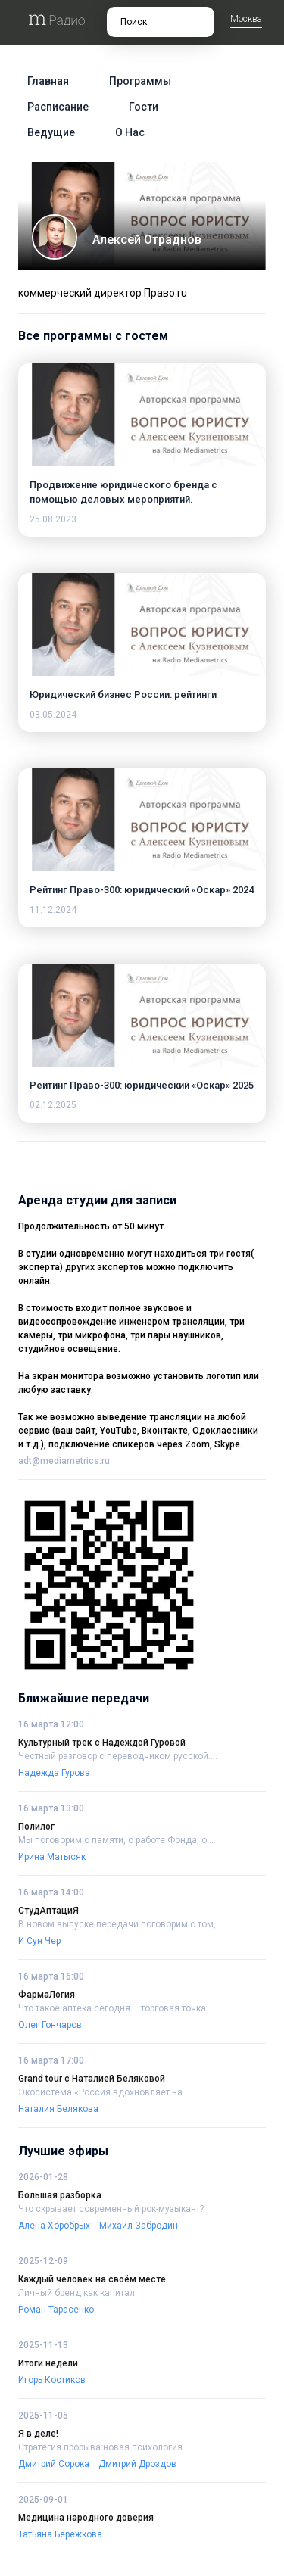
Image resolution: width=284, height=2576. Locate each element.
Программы (140, 81)
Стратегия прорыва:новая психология (100, 2447)
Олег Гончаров (50, 2025)
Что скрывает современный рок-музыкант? (111, 2209)
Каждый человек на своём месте (92, 2279)
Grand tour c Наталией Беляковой (91, 2078)
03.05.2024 (53, 714)
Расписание (58, 107)
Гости (143, 107)
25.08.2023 (53, 519)
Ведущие (51, 132)
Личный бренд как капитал (76, 2293)
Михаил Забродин (138, 2225)
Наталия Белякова (58, 2109)
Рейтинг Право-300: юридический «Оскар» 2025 (142, 1085)
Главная (48, 81)
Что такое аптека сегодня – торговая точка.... (116, 2008)
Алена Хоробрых (54, 2225)
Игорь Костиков (52, 2380)
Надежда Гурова (54, 1773)
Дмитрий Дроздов (137, 2464)
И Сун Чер (39, 1941)
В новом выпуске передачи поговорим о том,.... (121, 1924)
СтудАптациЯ (48, 1910)
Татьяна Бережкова (60, 2534)
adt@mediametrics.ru (64, 1461)
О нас (130, 132)
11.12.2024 (53, 910)
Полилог (36, 1826)
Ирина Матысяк (52, 1857)
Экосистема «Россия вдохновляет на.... (105, 2092)
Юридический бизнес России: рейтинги (123, 694)
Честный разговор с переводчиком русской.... (117, 1756)
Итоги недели (48, 2363)
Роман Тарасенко (56, 2309)
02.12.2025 (53, 1105)
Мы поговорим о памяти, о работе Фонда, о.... (117, 1840)
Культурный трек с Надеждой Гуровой (102, 1742)
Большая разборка (59, 2195)
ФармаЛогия (46, 1994)
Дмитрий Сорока (53, 2464)
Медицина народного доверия (86, 2517)
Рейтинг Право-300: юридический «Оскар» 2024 (142, 890)
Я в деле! (38, 2433)
